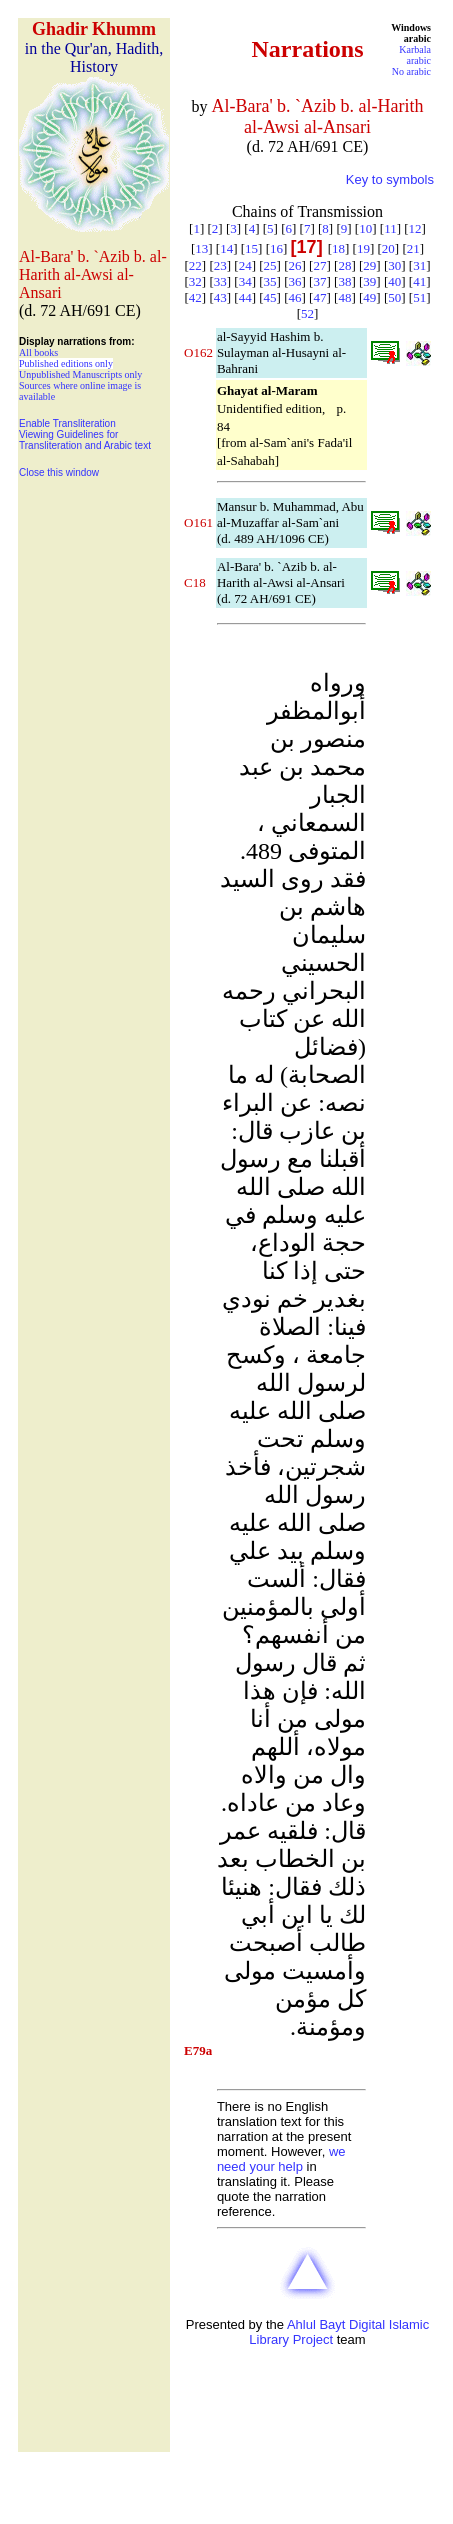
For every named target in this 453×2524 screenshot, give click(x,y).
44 (245, 297)
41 (419, 281)
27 (319, 265)
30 (394, 265)
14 (226, 248)
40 (394, 281)
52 (307, 313)
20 (388, 248)
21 (413, 248)
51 (419, 297)
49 (369, 297)
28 (344, 265)
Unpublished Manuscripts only (80, 374)
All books (38, 352)
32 (195, 281)
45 (270, 297)
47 (319, 297)
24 (245, 265)
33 (220, 281)
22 (195, 265)
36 (295, 281)
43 (220, 297)
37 (319, 281)
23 (220, 265)
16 (276, 248)
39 (369, 281)
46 (295, 297)
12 (415, 228)
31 (419, 265)
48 (344, 297)
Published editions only (66, 363)
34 (245, 281)
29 (369, 265)
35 (270, 281)
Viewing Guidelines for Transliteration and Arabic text (85, 440)
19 (363, 248)
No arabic (411, 71)
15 (251, 248)
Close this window (59, 472)
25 (270, 265)
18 (338, 248)
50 (394, 297)
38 (344, 281)
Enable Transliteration (67, 423)
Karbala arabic (415, 55)
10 (365, 228)
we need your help (281, 2159)
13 (201, 248)
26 (295, 265)
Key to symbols (390, 179)
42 (195, 297)
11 (390, 228)
